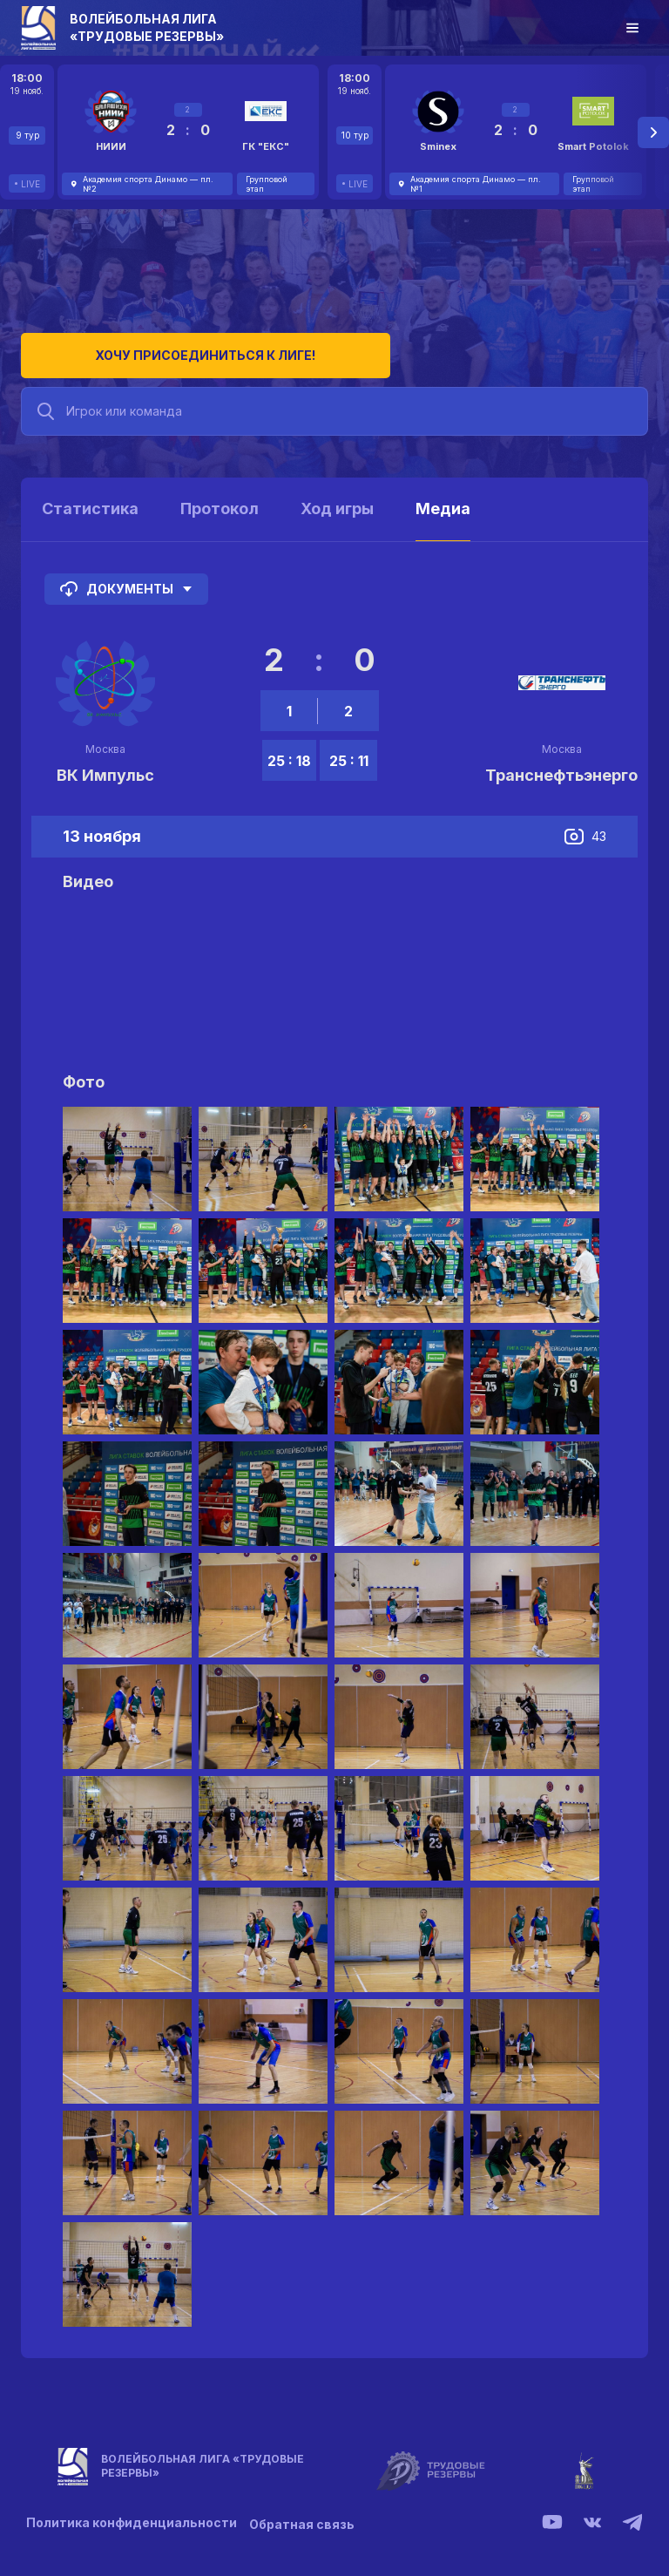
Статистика (90, 500)
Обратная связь (307, 2514)
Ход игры (337, 500)
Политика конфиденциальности (131, 2514)
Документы (126, 580)
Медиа (443, 500)
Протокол (219, 500)
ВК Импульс (105, 766)
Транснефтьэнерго (561, 766)
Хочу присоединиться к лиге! (152, 346)
